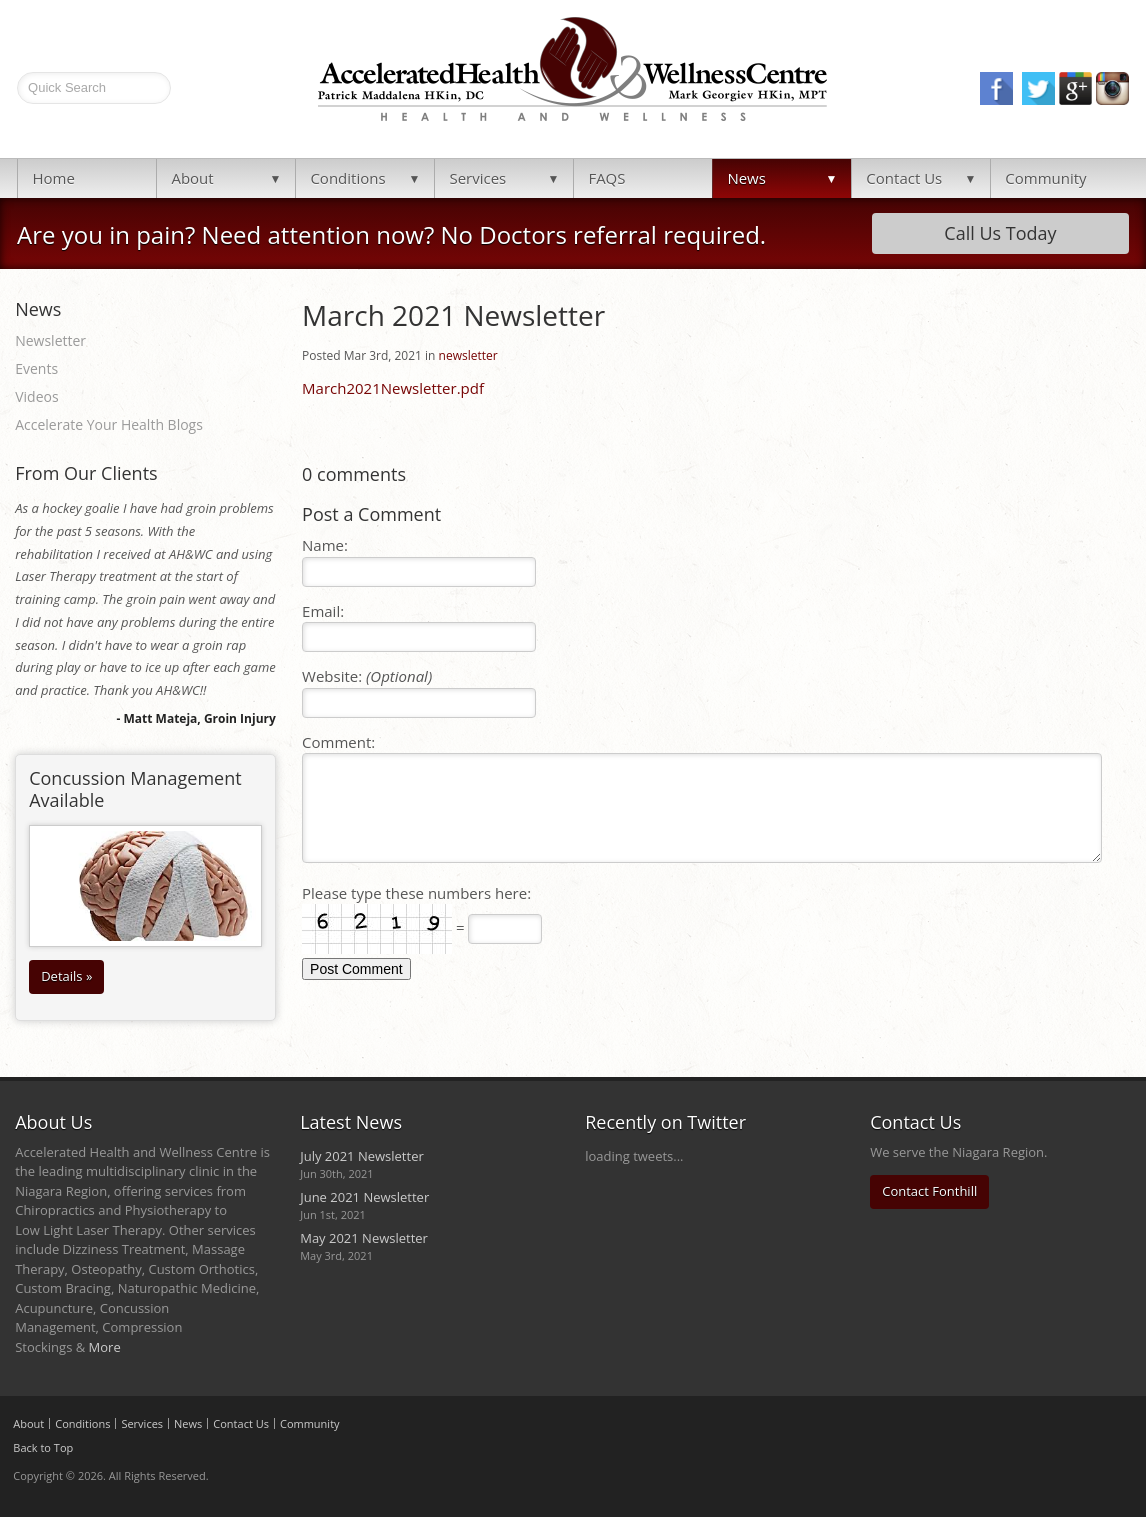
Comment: (338, 742)
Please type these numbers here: (416, 893)
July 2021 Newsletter (362, 1156)
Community (1045, 178)
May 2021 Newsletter (364, 1238)
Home (53, 178)
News (746, 178)
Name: (325, 545)
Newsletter (50, 340)
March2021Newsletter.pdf (393, 388)
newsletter (468, 355)
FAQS (606, 178)
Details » (66, 976)
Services (477, 178)
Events (36, 368)
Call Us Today (1000, 233)
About (192, 178)
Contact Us (904, 178)
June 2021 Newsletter (364, 1197)
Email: (323, 611)
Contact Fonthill (929, 1191)
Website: (367, 676)
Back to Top (43, 1447)
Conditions (347, 178)
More (105, 1347)
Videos (36, 396)
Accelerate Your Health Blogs (109, 424)
